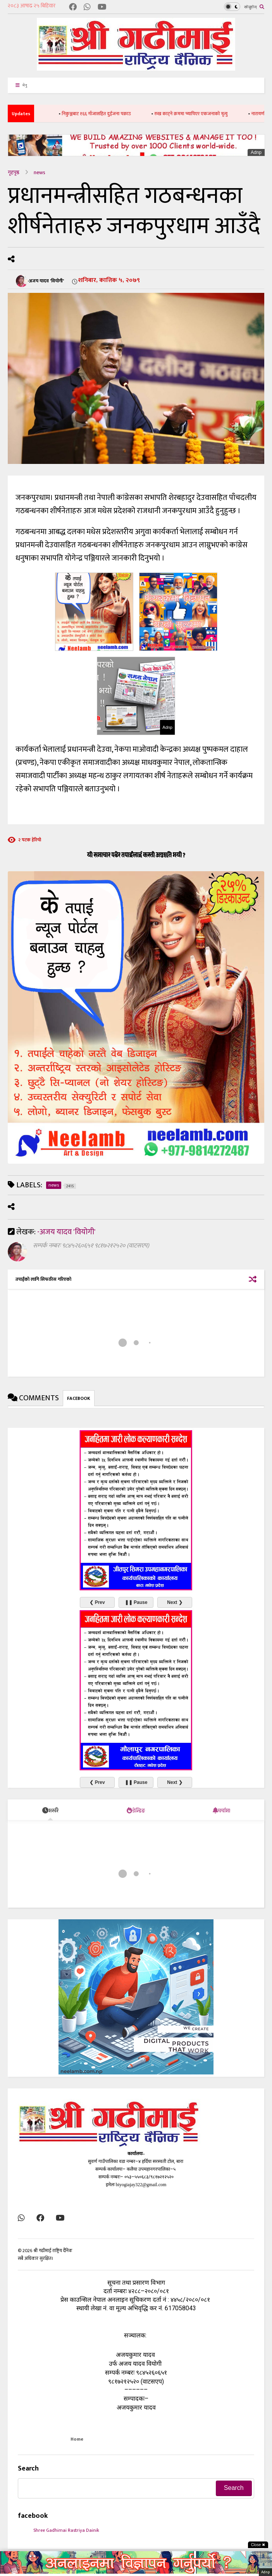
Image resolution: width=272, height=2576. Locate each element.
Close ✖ (258, 2545)
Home (77, 2439)
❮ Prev (97, 1602)
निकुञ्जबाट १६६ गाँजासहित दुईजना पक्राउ (106, 114)
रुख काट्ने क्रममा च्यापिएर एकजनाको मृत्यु (201, 114)
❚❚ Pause (136, 1602)
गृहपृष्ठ (13, 172)
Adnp (256, 152)
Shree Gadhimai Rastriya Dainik (66, 2530)
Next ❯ (174, 1602)
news (39, 172)
